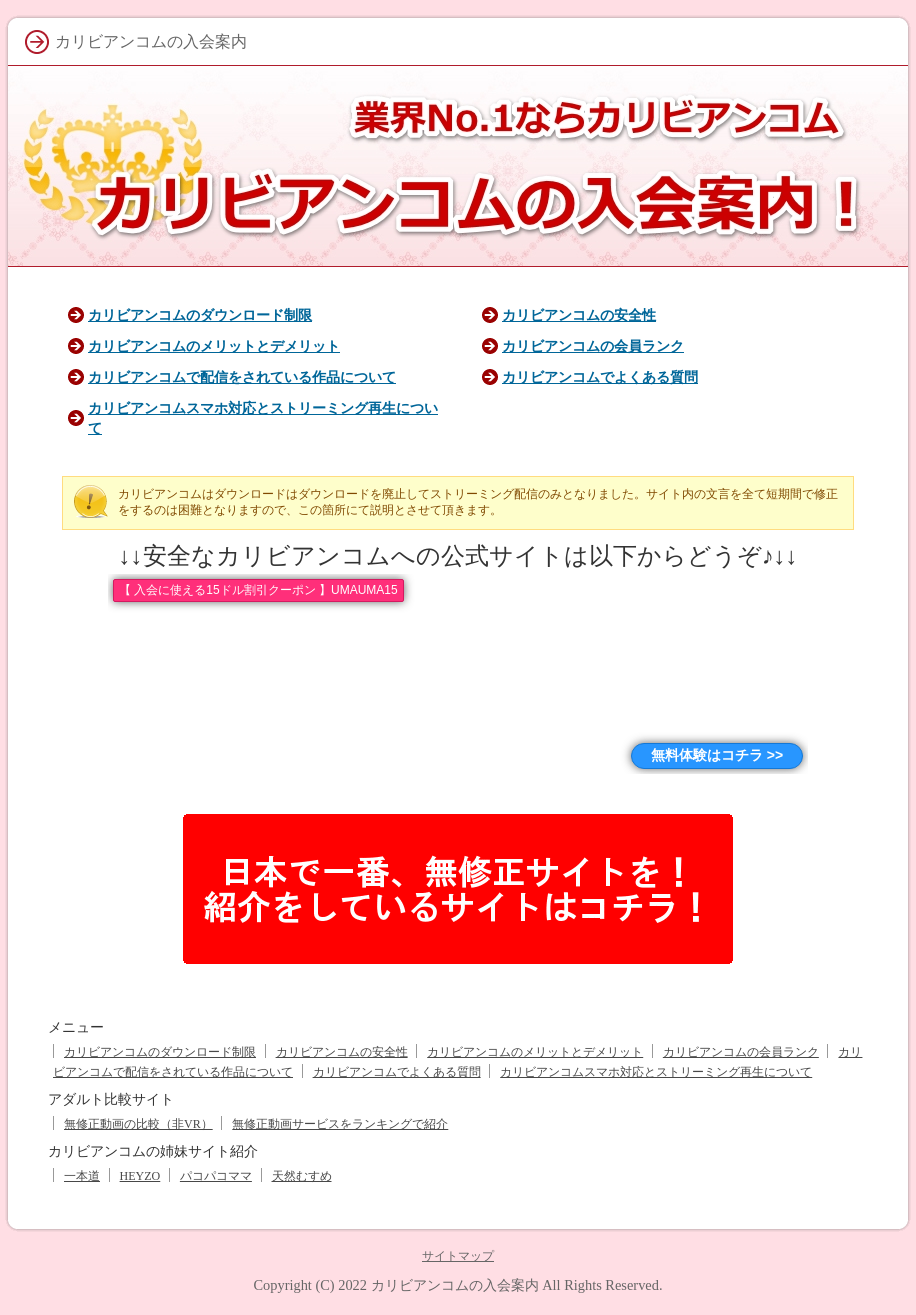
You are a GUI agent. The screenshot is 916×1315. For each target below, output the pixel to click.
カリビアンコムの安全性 (579, 315)
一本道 (82, 1176)
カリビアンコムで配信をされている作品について (242, 377)
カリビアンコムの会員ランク (593, 346)
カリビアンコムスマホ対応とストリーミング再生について (656, 1072)
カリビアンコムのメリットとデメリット (214, 346)
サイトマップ (458, 1256)
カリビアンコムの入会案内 (455, 1285)
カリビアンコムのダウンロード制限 (200, 315)
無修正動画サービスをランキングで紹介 (340, 1124)
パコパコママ (216, 1176)
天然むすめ (302, 1176)
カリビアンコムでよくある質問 (600, 377)
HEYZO (140, 1176)
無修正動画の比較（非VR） (138, 1124)
